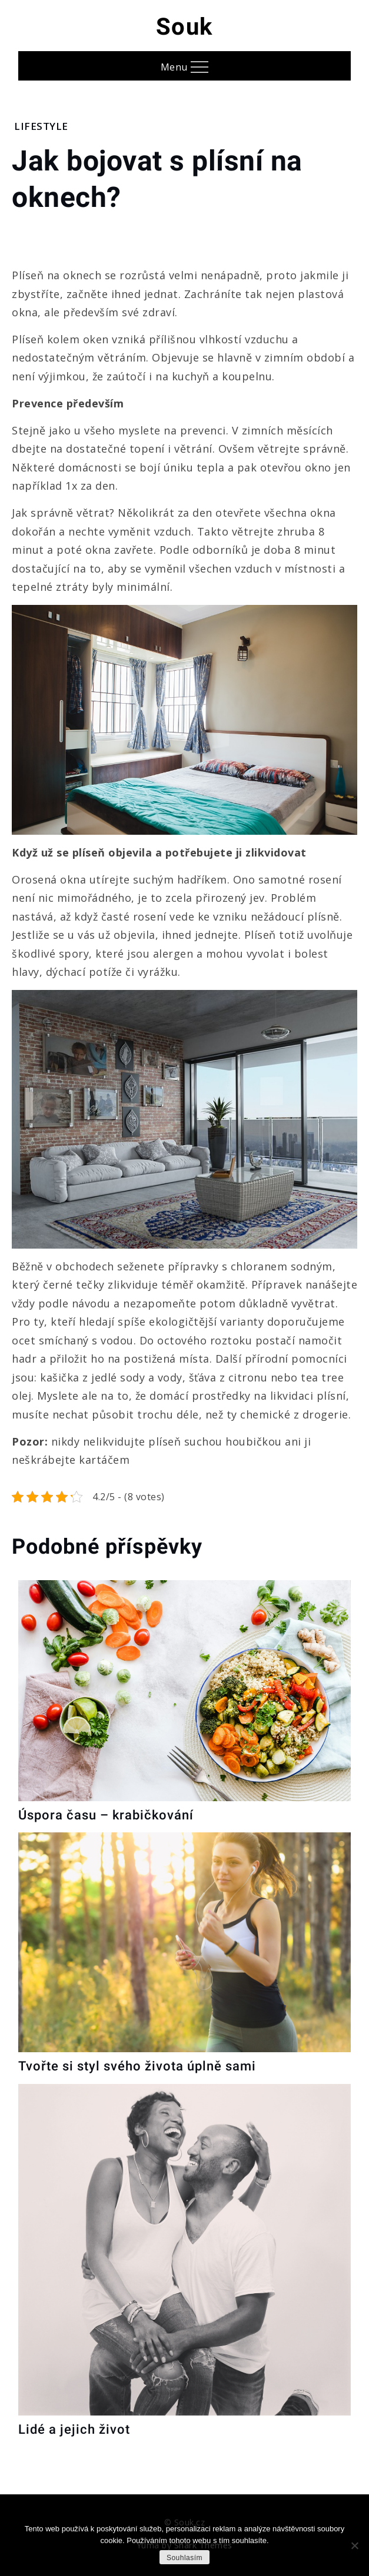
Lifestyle (41, 126)
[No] (354, 2545)
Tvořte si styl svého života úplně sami (137, 2066)
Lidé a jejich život (74, 2429)
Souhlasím (184, 2558)
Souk (184, 27)
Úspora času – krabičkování (106, 1815)
